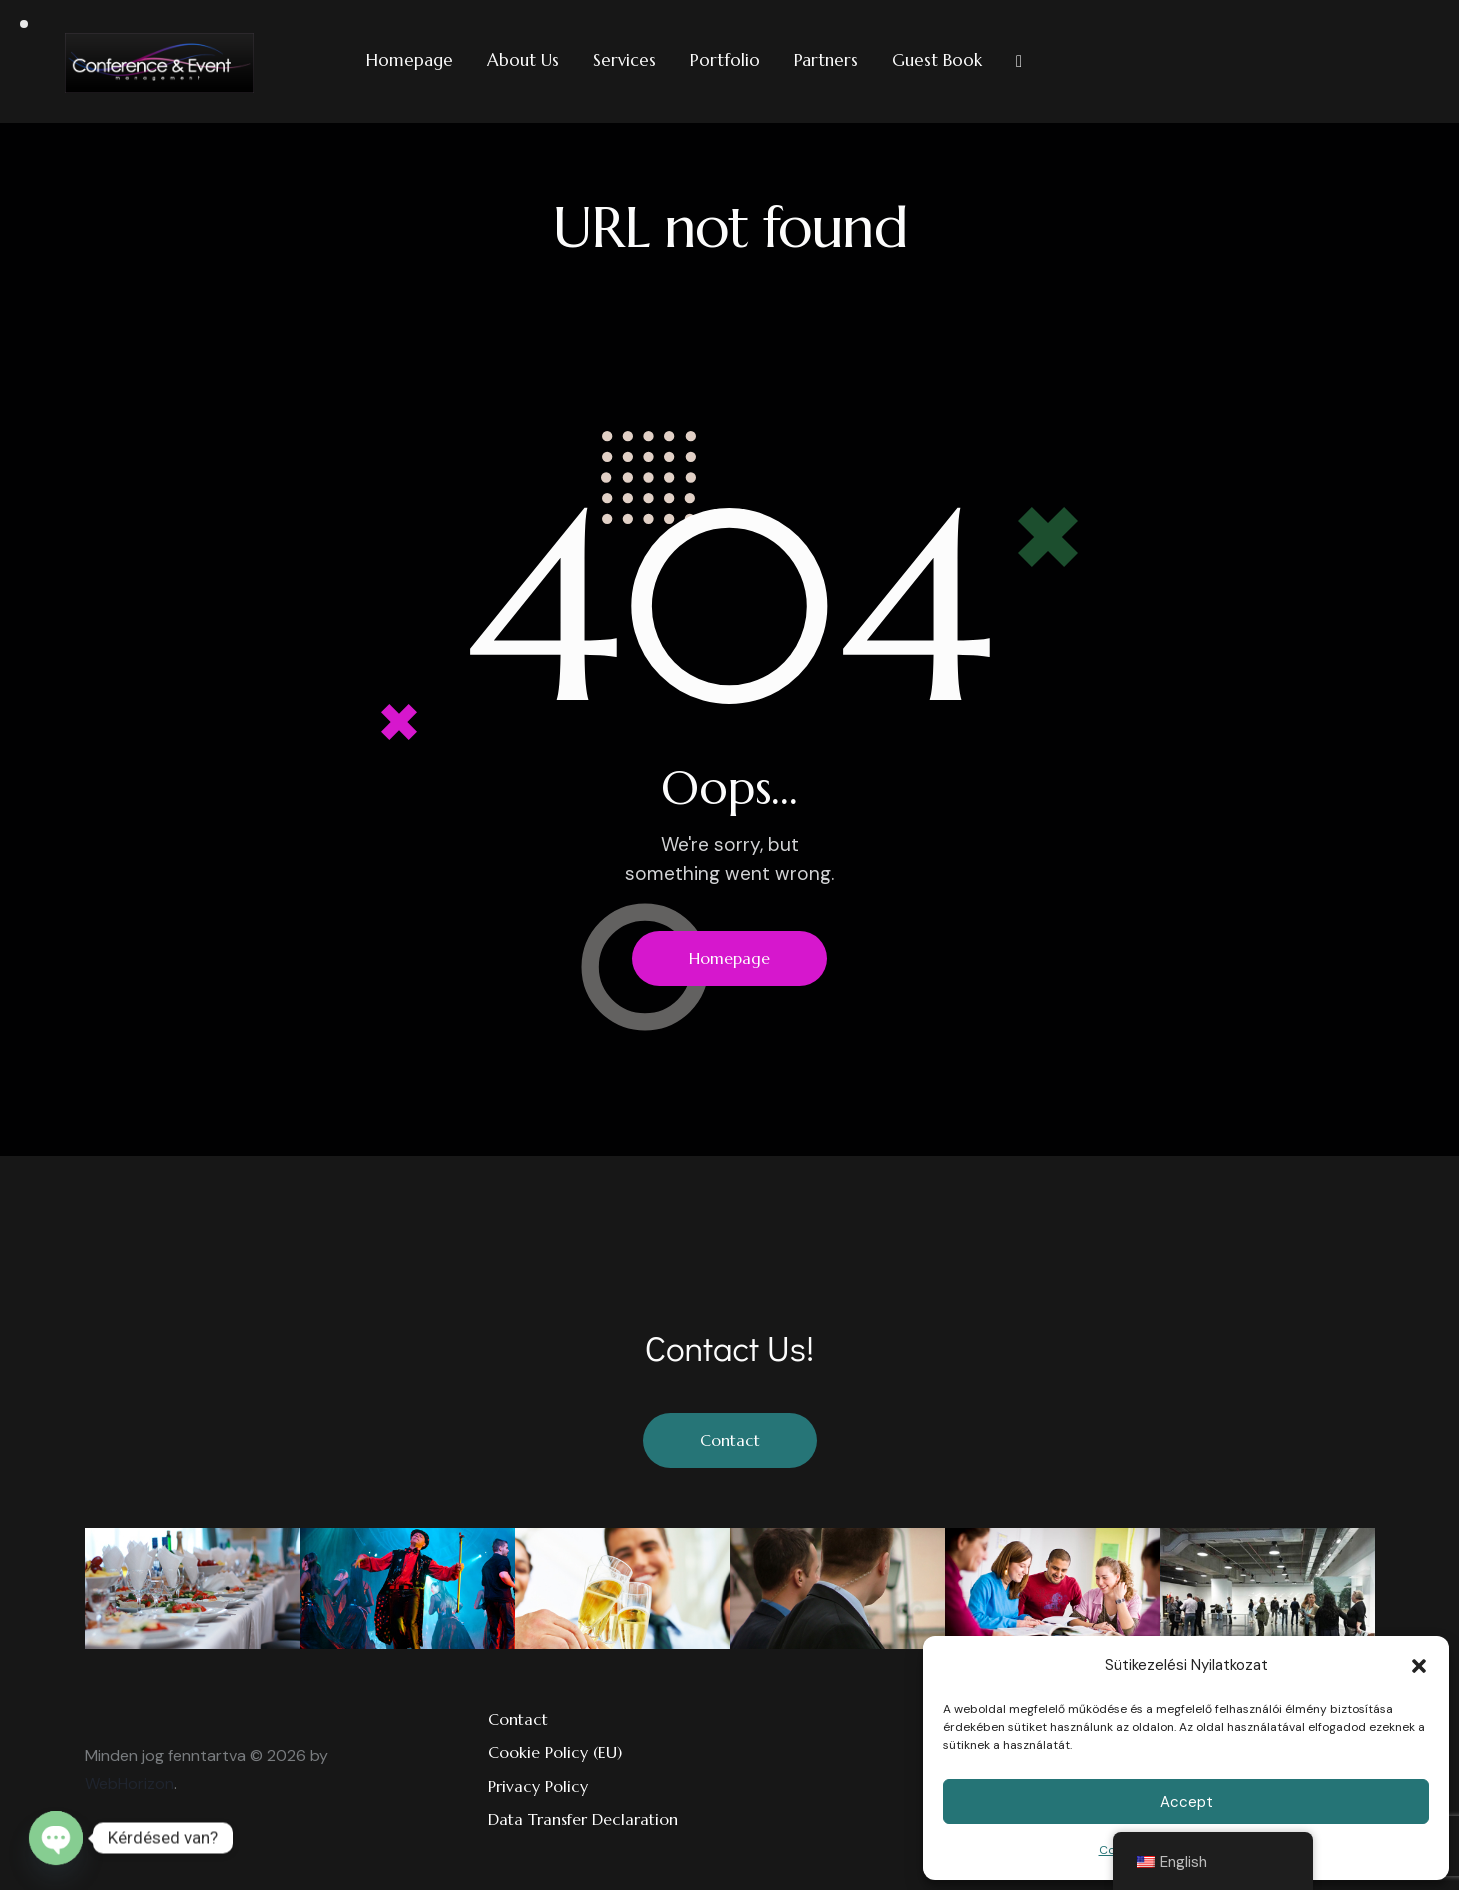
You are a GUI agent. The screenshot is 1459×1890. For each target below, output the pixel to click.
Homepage (729, 958)
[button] (1419, 1666)
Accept (1186, 1802)
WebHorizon (129, 1783)
